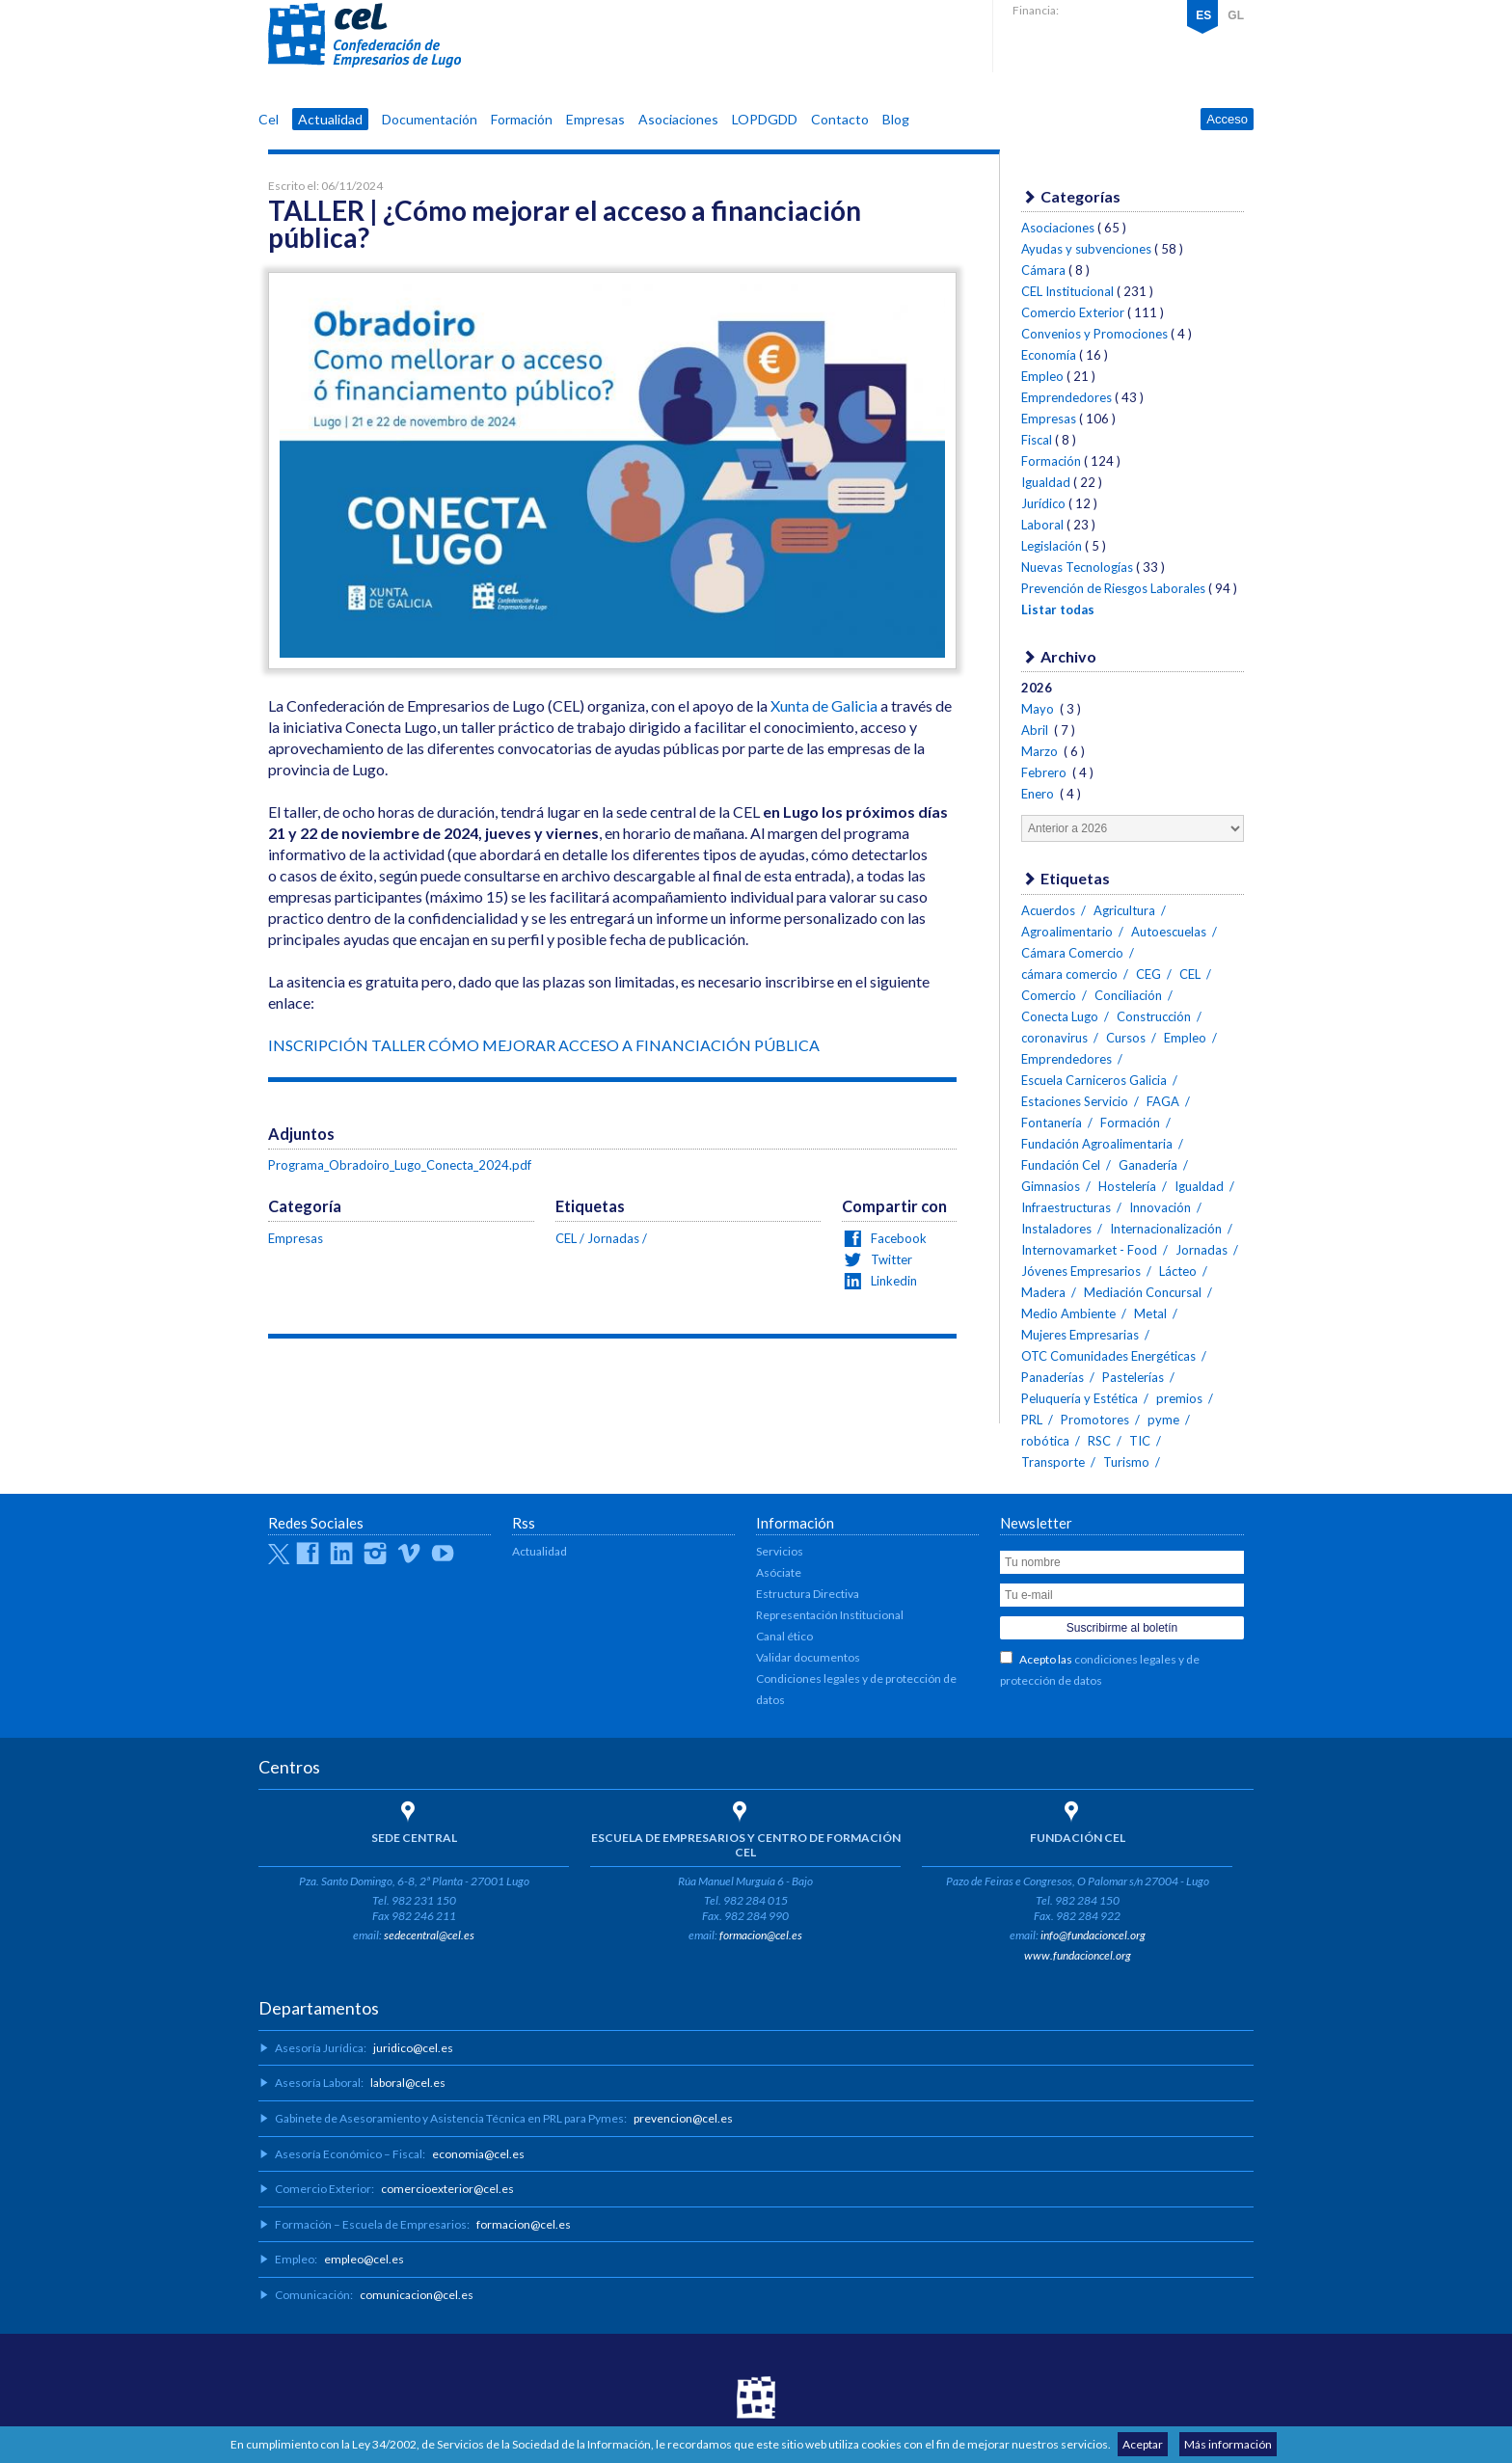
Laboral (1042, 524)
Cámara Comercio (1072, 953)
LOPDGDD (764, 119)
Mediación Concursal (1143, 1292)
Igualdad (1045, 482)
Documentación (429, 119)
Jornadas (613, 1238)
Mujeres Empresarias (1080, 1334)
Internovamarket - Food (1089, 1250)
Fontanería (1051, 1122)
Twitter (890, 1259)
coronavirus (1054, 1037)
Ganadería (1148, 1165)
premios (1179, 1398)
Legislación (1051, 546)
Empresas (595, 119)
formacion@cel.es (760, 1935)
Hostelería (1127, 1186)
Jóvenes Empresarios (1081, 1271)
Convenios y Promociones (1094, 333)
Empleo (1042, 376)
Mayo (1039, 709)
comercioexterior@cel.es (447, 2188)
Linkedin (892, 1280)
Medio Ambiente (1068, 1313)
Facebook (897, 1238)
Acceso (1227, 119)
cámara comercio (1069, 974)
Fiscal (1036, 439)
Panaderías (1052, 1377)
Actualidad (330, 119)
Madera (1043, 1292)
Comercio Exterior (1072, 312)
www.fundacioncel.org (1077, 1955)
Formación (522, 119)
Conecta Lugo (1059, 1016)
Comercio (1048, 995)
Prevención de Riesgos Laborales (1113, 588)
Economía (1048, 355)
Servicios (779, 1551)
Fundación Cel (1060, 1165)
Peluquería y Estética (1079, 1398)
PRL (1031, 1419)
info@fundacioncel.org (1093, 1935)
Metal (1150, 1313)
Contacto (840, 119)
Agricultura (1124, 910)
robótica (1045, 1440)
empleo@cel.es (364, 2259)
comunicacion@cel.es (416, 2294)
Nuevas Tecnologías (1077, 567)
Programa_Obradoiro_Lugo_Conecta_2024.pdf (399, 1165)
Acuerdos (1048, 910)
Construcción (1154, 1016)
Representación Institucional (830, 1615)
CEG (1148, 974)
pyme (1163, 1419)
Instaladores (1056, 1228)
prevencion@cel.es (683, 2118)
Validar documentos (808, 1657)
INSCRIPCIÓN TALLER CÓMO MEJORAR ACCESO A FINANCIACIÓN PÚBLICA (544, 1045)
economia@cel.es (478, 2154)
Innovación (1160, 1207)
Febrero (1045, 772)
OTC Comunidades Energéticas (1108, 1356)
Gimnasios (1050, 1186)
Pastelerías (1133, 1377)
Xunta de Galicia (824, 705)
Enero (1039, 793)
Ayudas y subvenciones (1086, 249)
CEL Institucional (1067, 291)
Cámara (1043, 270)
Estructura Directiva (807, 1593)
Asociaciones (678, 119)
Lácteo (1178, 1271)
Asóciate (778, 1572)
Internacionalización (1166, 1228)
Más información (1228, 2444)
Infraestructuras (1066, 1207)
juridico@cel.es (413, 2048)
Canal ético (784, 1636)
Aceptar (1142, 2444)
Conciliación (1128, 995)
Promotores (1095, 1419)
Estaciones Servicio (1074, 1101)
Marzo (1041, 751)
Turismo (1126, 1462)
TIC (1139, 1440)
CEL (364, 35)
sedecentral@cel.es (429, 1935)
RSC (1099, 1440)
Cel (268, 119)
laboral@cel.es (408, 2082)
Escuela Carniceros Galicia (1094, 1080)
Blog (895, 119)
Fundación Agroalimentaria (1097, 1143)
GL (1236, 15)
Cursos (1126, 1037)
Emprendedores (1066, 397)
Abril (1036, 730)
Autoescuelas (1168, 931)
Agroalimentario (1067, 931)
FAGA (1163, 1101)
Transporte (1053, 1462)
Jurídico (1043, 503)
